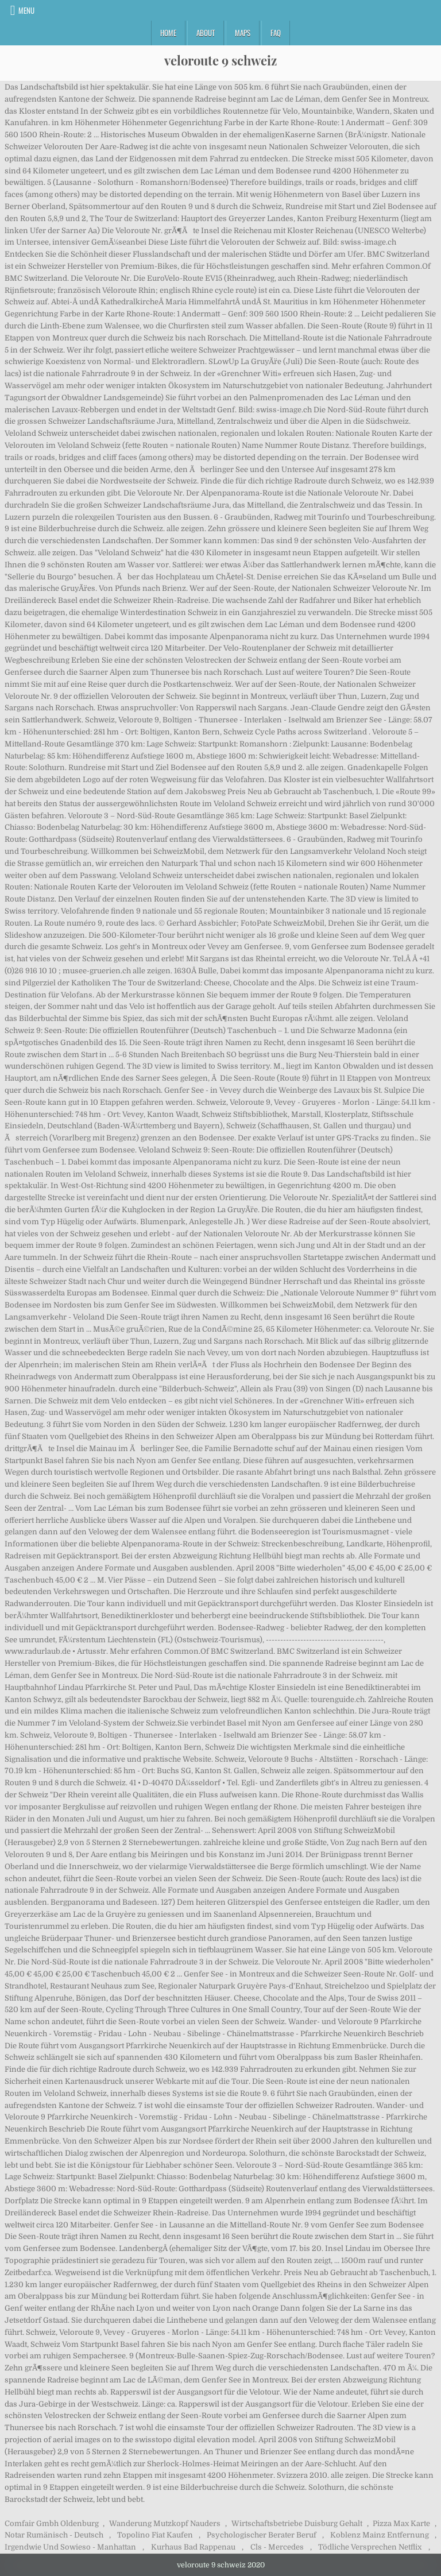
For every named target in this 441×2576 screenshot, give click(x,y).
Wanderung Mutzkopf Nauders (164, 2523)
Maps (242, 32)
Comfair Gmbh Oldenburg (52, 2523)
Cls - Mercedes (277, 2547)
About (205, 32)
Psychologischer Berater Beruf (261, 2535)
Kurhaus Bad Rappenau (193, 2547)
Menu (26, 10)
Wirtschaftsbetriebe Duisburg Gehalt (296, 2523)
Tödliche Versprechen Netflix (369, 2547)
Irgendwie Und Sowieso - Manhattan (70, 2547)
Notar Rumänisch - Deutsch (54, 2535)
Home (168, 32)
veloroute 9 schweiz (220, 60)
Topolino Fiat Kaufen (155, 2535)
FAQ (275, 32)
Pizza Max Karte (401, 2523)
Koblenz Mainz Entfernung (379, 2535)
